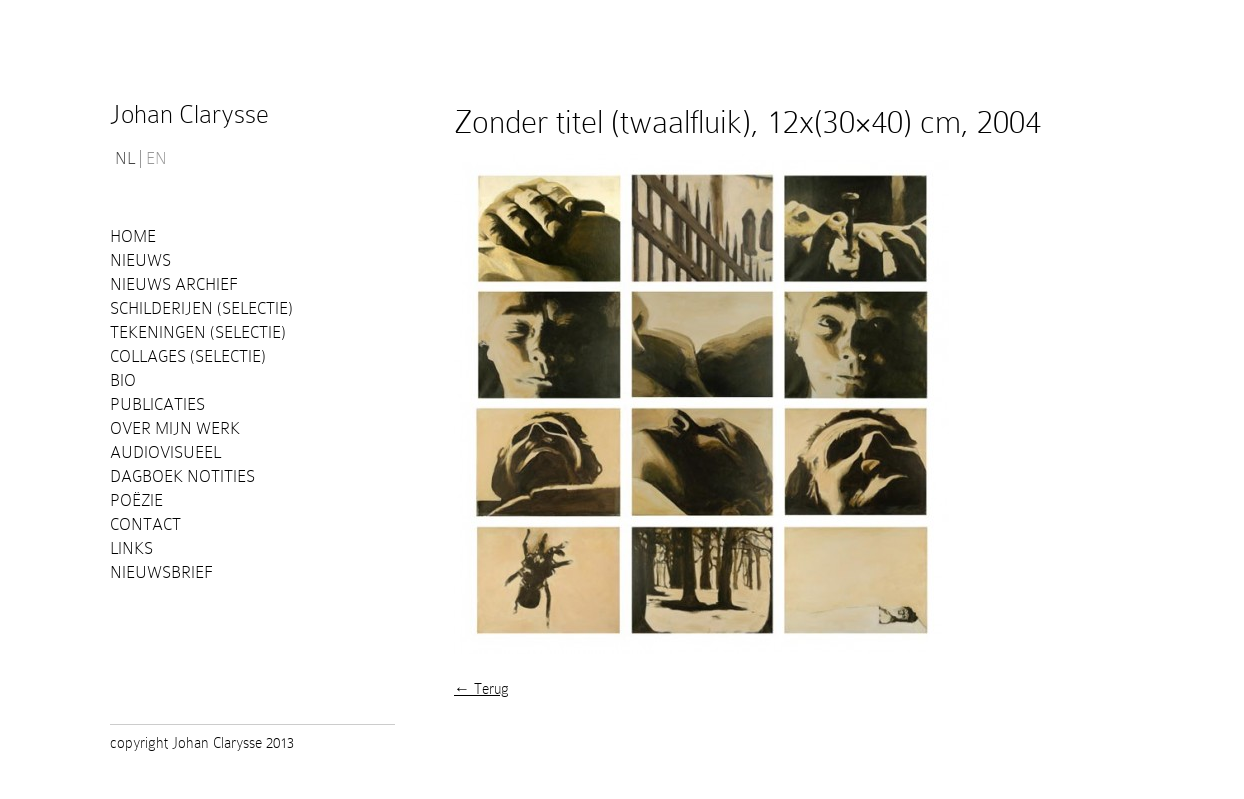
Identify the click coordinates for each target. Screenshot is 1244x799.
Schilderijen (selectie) (201, 308)
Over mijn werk (175, 428)
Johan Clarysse (189, 114)
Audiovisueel (165, 452)
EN (156, 159)
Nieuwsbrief (161, 572)
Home (133, 236)
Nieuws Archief (174, 284)
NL (125, 159)
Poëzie (136, 500)
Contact (145, 524)
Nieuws (140, 260)
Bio (123, 380)
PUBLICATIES (157, 404)
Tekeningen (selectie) (198, 332)
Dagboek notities (182, 476)
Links (131, 548)
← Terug (481, 689)
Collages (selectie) (188, 356)
